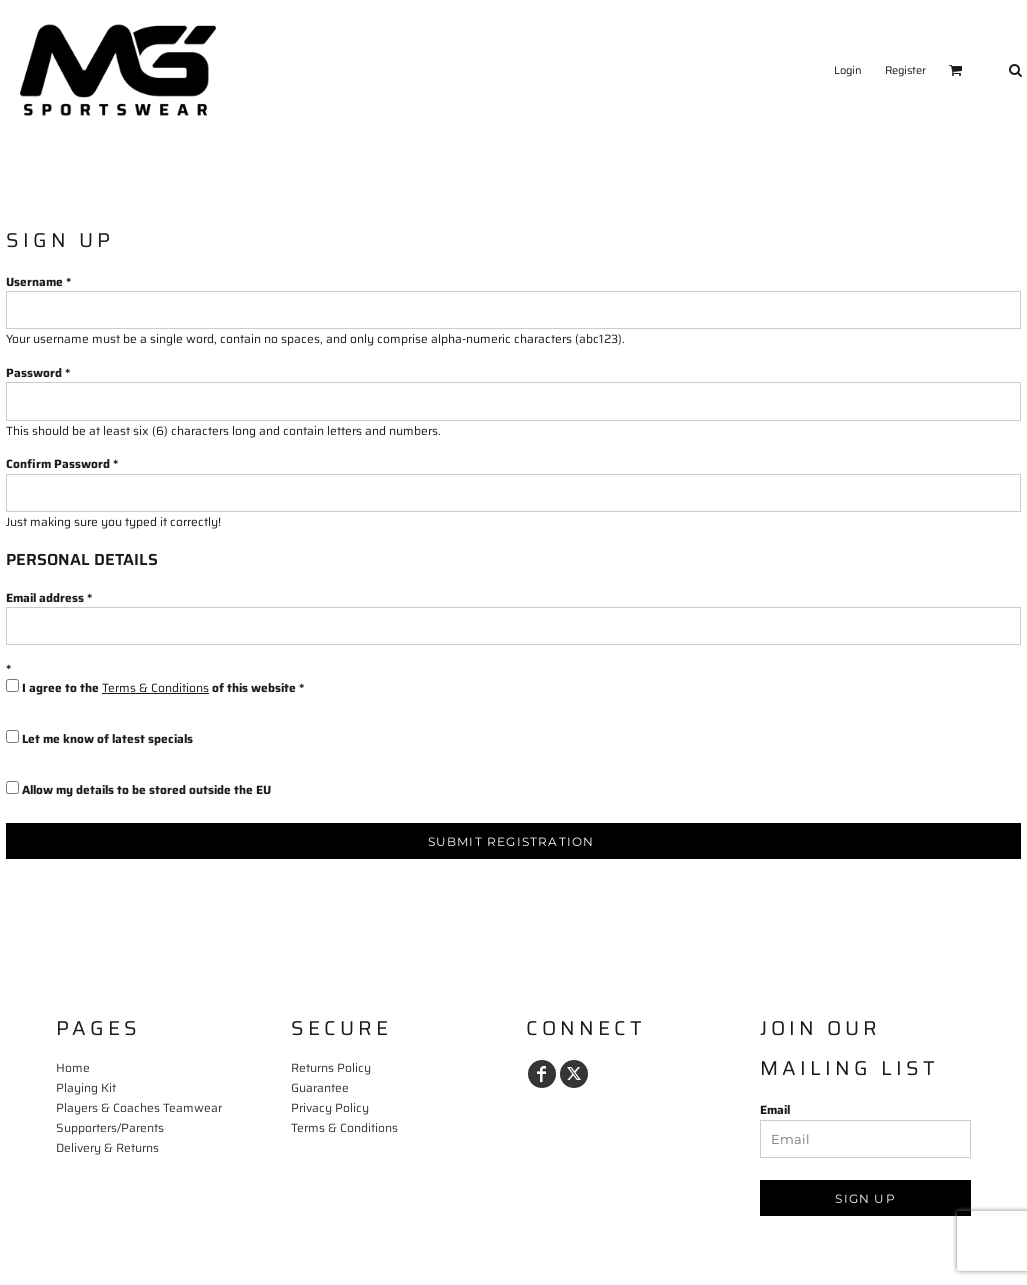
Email (775, 1109)
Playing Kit (86, 1087)
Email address (45, 597)
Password (34, 372)
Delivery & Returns (107, 1147)
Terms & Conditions (155, 687)
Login (848, 70)
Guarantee (320, 1087)
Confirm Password (58, 463)
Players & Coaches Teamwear (139, 1107)
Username (34, 281)
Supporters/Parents (110, 1127)
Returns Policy (331, 1067)
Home (73, 1067)
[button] (956, 70)
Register (905, 70)
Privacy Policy (330, 1107)
